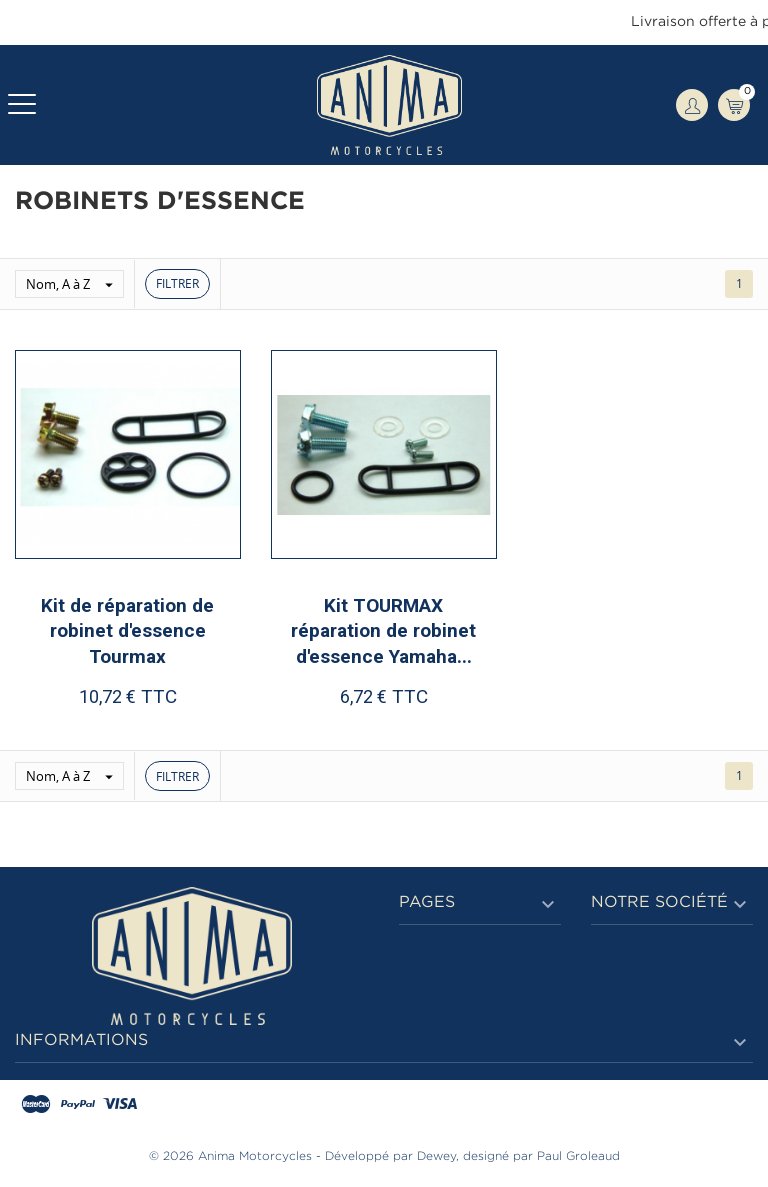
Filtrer (177, 283)
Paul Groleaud (578, 1156)
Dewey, (438, 1156)
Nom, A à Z (74, 284)
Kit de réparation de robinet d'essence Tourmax (127, 631)
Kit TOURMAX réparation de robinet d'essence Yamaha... (383, 631)
